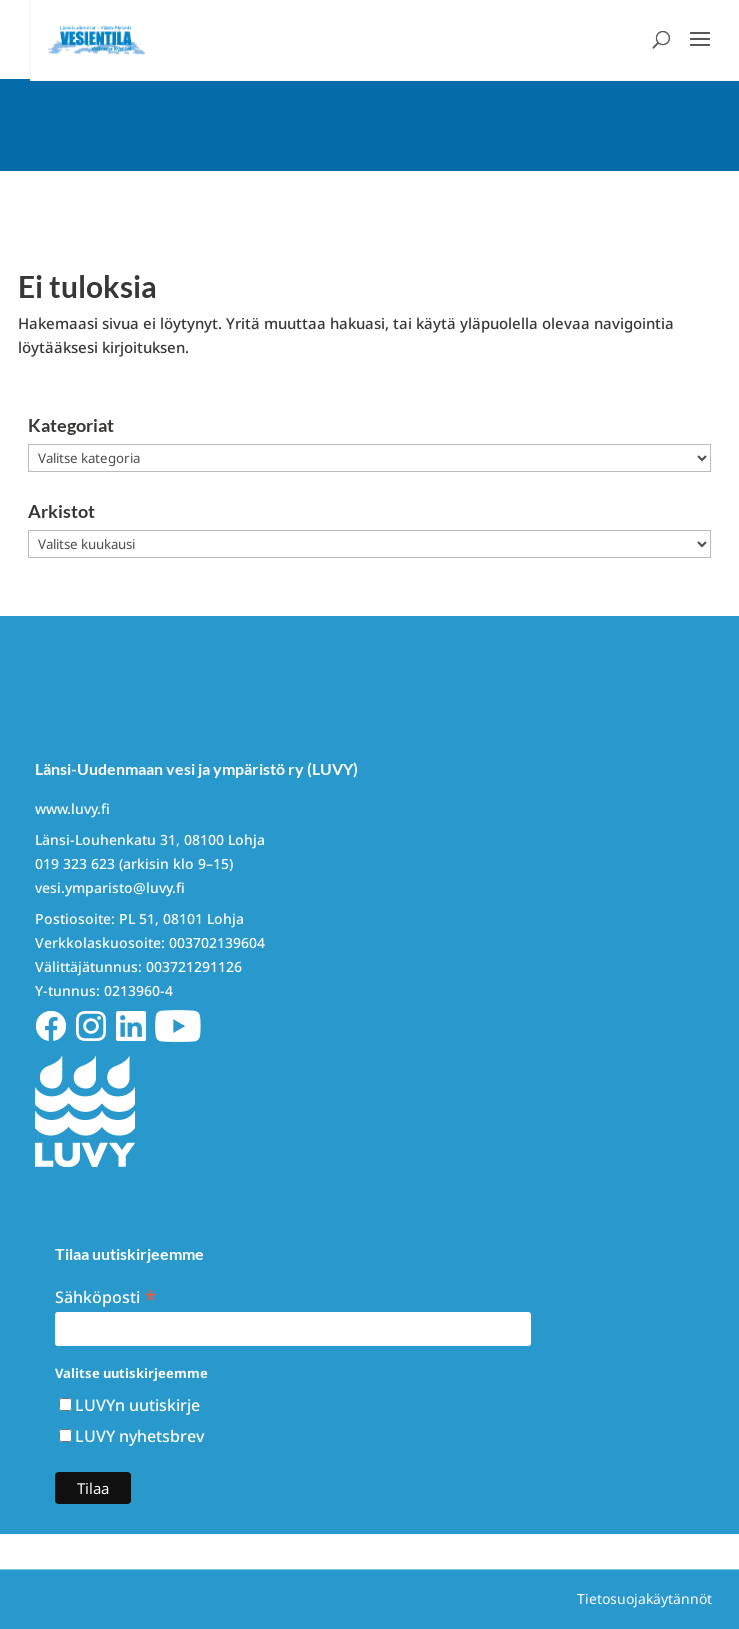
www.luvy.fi (72, 808)
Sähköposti (106, 1295)
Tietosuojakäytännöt (644, 1598)
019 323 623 (75, 863)
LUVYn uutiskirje (137, 1405)
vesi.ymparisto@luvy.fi (110, 887)
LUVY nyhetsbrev (139, 1436)
